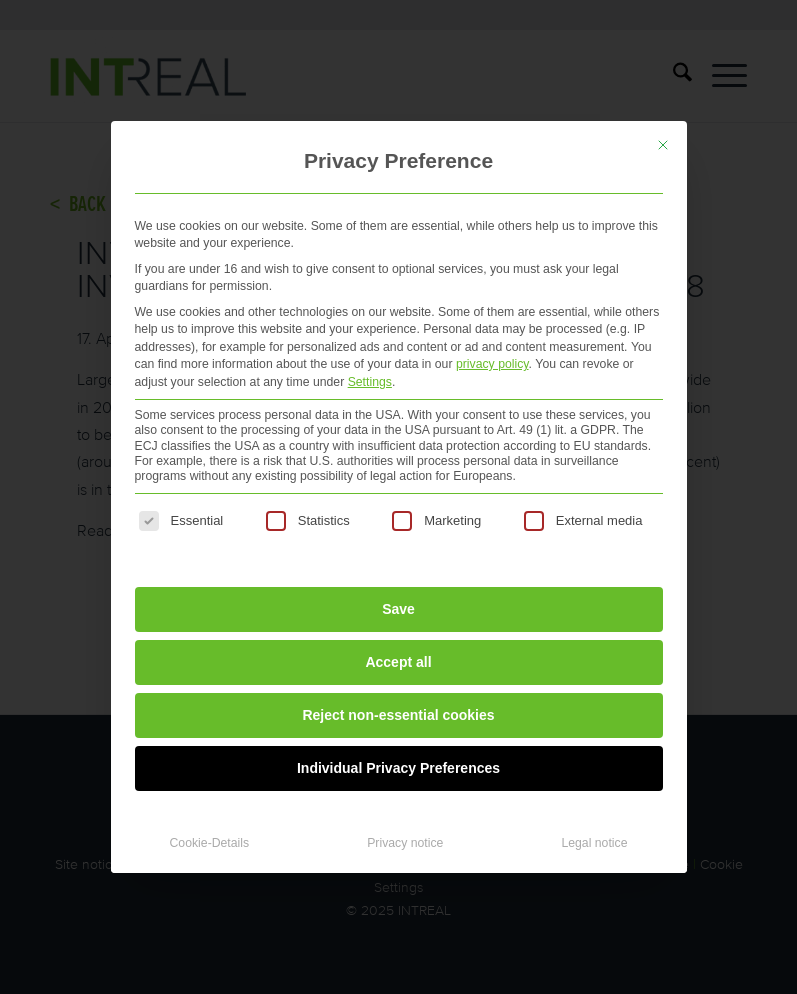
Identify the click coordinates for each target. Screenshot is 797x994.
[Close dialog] (663, 145)
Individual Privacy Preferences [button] (398, 768)
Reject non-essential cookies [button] (398, 715)
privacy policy (492, 364)
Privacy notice (405, 843)
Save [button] (398, 609)
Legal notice (594, 843)
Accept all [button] (398, 662)
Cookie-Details (210, 843)
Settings (370, 382)
